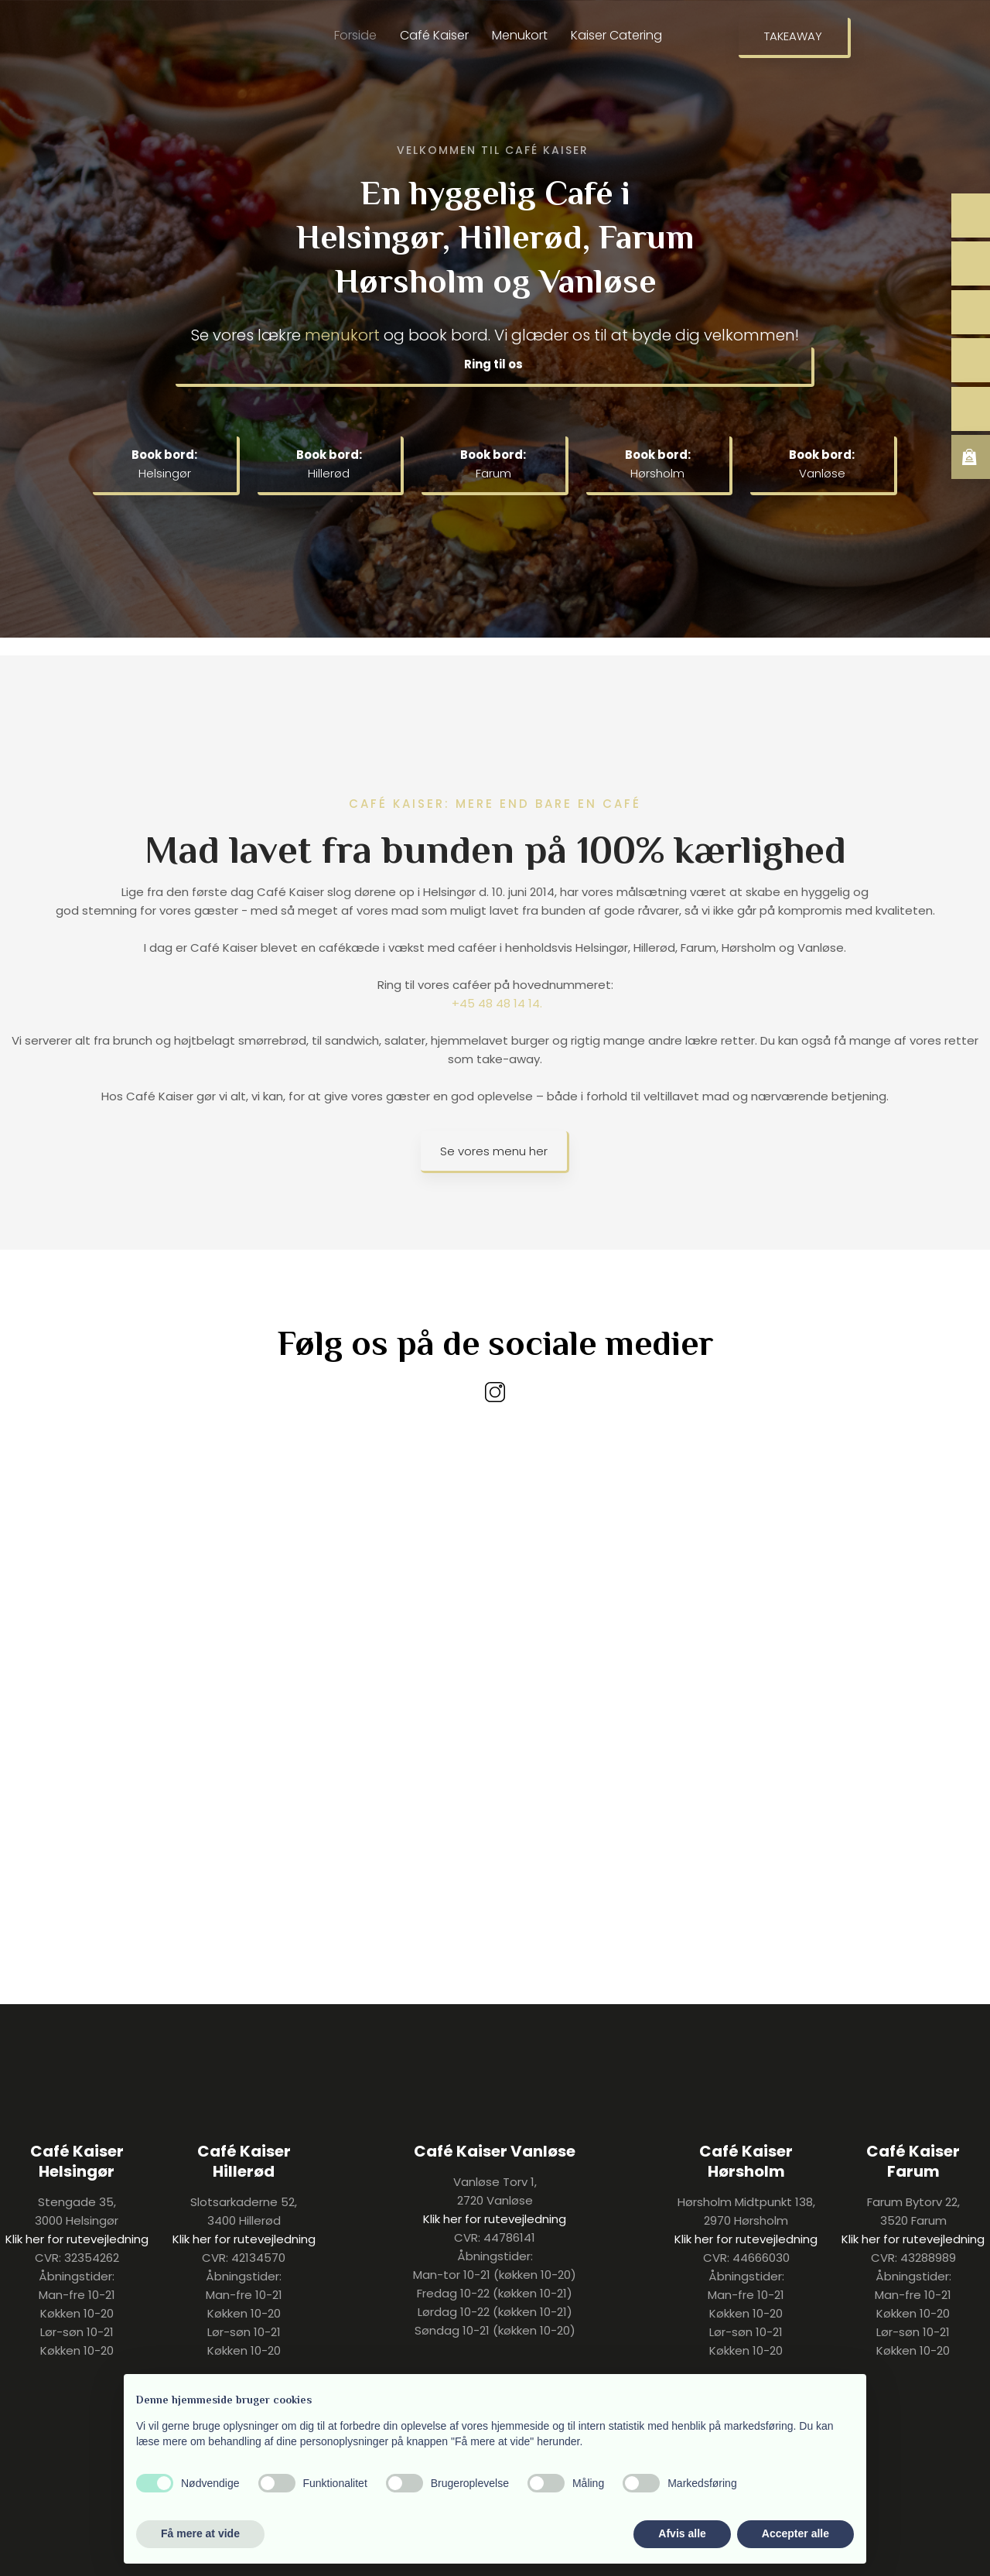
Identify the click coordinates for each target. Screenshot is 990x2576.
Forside (355, 35)
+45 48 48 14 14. (497, 1003)
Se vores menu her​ (494, 1151)
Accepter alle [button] (795, 2533)
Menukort (520, 35)
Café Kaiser (434, 35)
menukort (342, 335)
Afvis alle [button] (681, 2533)
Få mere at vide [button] (200, 2533)
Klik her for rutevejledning (76, 2239)
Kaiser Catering (616, 35)
